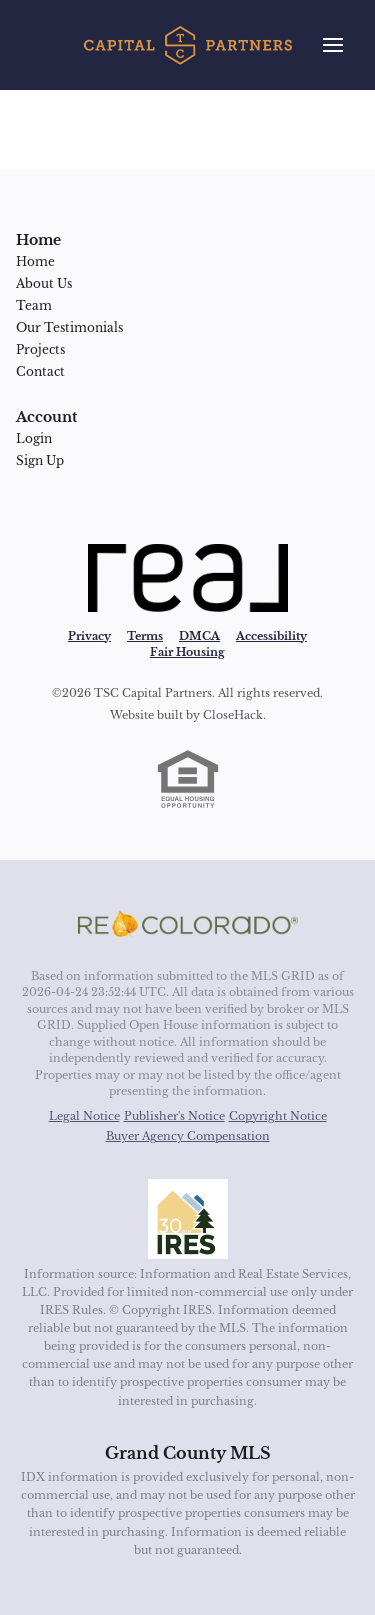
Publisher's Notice (174, 1116)
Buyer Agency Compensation (188, 1136)
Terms (145, 636)
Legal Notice (84, 1116)
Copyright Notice (278, 1116)
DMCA (199, 636)
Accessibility (271, 636)
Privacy (89, 636)
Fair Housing (187, 652)
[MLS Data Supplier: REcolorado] (188, 924)
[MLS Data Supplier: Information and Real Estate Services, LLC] (188, 1219)
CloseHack (233, 715)
